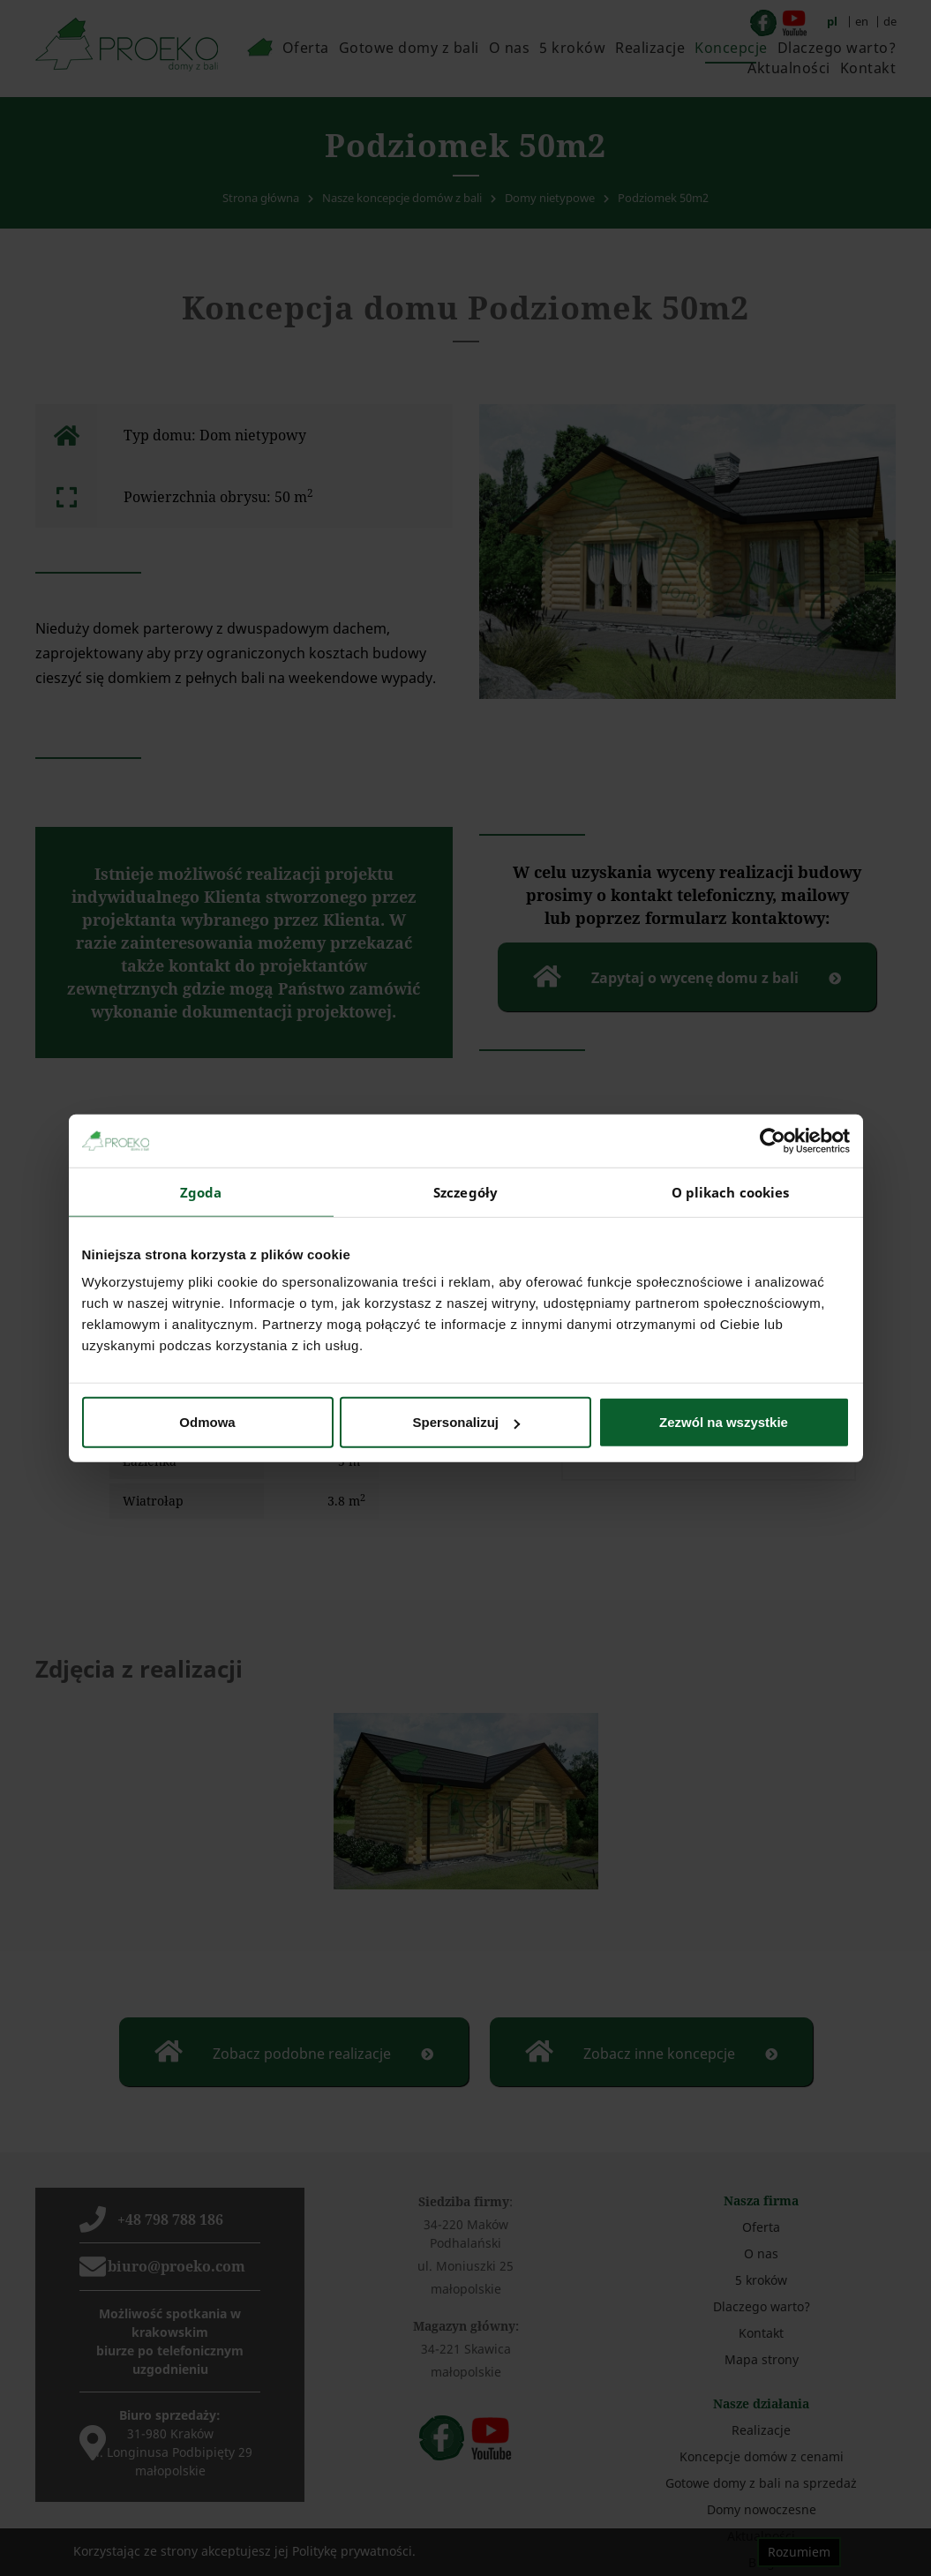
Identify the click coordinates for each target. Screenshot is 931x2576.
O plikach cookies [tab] (731, 1191)
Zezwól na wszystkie (723, 1422)
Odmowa (207, 1422)
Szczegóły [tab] (465, 1191)
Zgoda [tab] (201, 1191)
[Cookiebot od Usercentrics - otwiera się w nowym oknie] (772, 1140)
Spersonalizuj (466, 1422)
